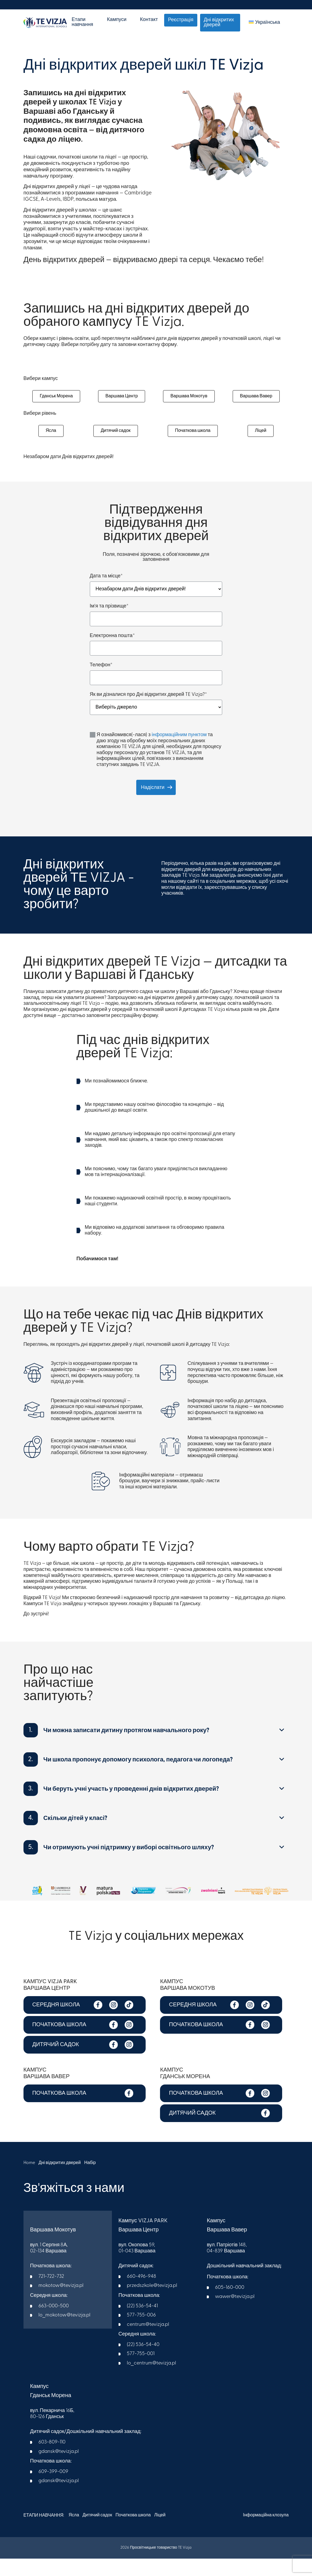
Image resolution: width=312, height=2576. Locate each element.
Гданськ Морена (56, 402)
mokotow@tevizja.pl (60, 2303)
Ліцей (261, 445)
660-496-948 (141, 2294)
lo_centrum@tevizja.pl (151, 2381)
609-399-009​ (53, 2489)
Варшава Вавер (256, 402)
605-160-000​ (229, 2305)
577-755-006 (141, 2333)
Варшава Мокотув (189, 402)
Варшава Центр (121, 402)
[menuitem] (264, 22)
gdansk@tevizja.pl (58, 2469)
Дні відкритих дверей (219, 22)
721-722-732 (51, 2294)
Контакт (149, 19)
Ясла (50, 445)
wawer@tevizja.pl (235, 2314)
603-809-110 (51, 2460)
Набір (92, 2181)
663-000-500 (53, 2324)
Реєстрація (180, 20)
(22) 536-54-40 (143, 2362)
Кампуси (116, 19)
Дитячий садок (114, 445)
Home (29, 2181)
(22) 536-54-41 (142, 2324)
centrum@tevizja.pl (148, 2342)
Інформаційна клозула (266, 2533)
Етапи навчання (82, 22)
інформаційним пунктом (179, 753)
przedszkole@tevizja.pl (152, 2303)
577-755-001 (140, 2371)
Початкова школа (193, 445)
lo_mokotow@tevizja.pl (64, 2333)
